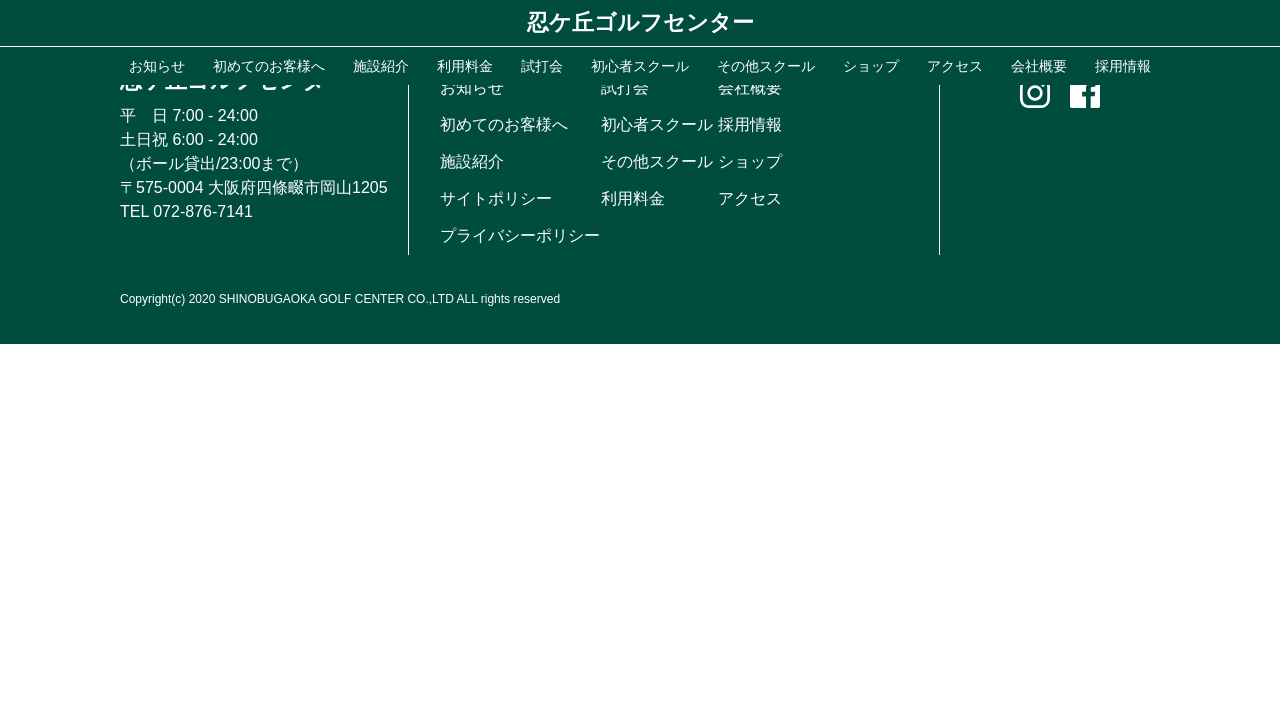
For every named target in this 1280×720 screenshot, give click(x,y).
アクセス (750, 198)
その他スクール (657, 161)
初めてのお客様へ (504, 124)
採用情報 (750, 124)
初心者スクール (657, 124)
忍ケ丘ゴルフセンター (640, 22)
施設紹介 (472, 161)
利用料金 (633, 198)
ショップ (750, 161)
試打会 (625, 87)
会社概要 (750, 87)
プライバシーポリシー (520, 235)
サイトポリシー (496, 198)
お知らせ (472, 87)
